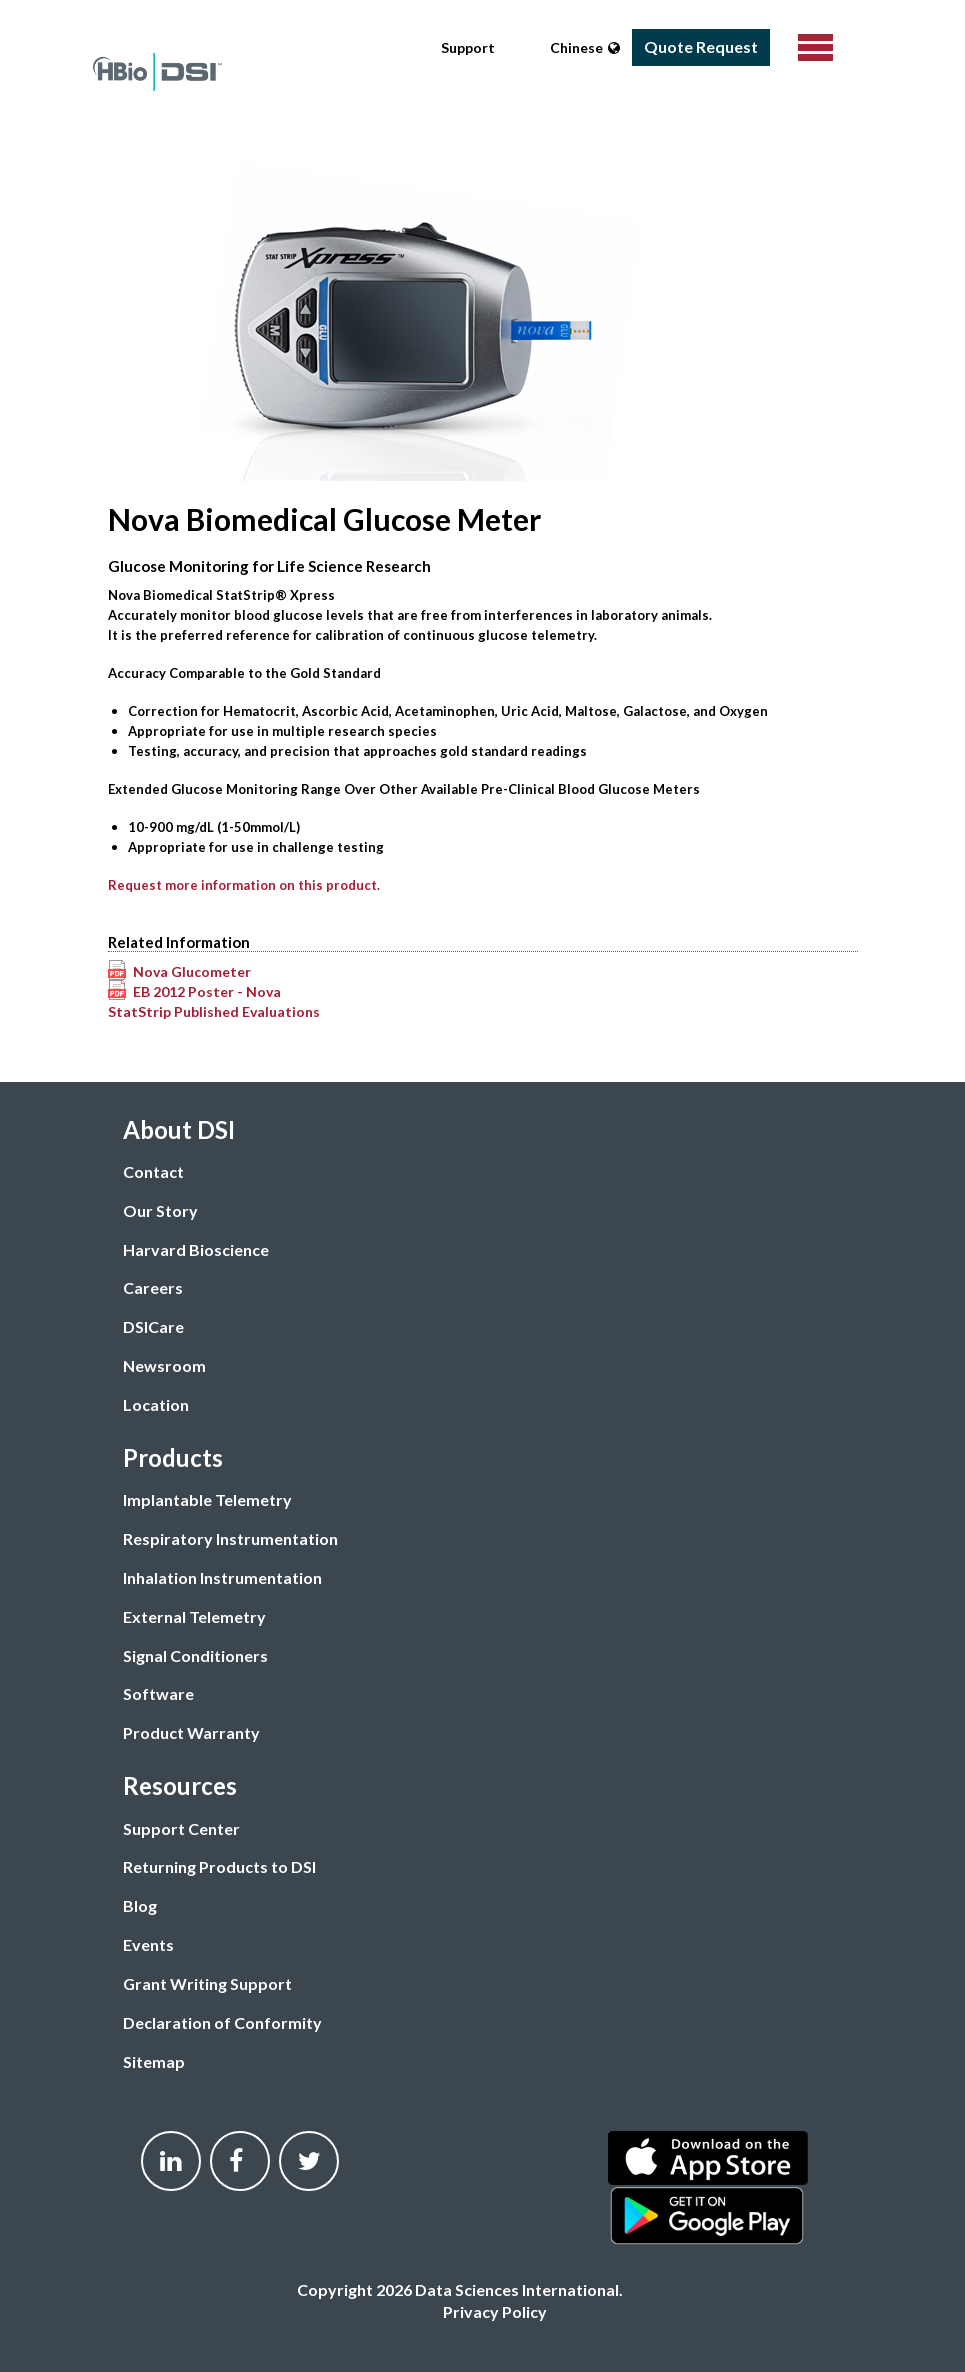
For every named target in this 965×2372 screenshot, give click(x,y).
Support (468, 47)
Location (156, 1404)
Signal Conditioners (195, 1655)
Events (148, 1944)
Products (173, 1457)
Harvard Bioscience (196, 1249)
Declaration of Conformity (222, 2022)
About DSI (179, 1129)
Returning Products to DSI (219, 1866)
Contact (153, 1171)
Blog (140, 1905)
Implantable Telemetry (207, 1499)
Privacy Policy (495, 2311)
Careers (153, 1287)
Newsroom (164, 1365)
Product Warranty (191, 1732)
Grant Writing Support (207, 1983)
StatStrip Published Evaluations (214, 1011)
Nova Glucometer (192, 971)
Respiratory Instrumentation (230, 1538)
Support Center (181, 1828)
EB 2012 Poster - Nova (207, 991)
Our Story (160, 1210)
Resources (180, 1785)
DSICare (153, 1326)
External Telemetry (194, 1616)
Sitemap (154, 2061)
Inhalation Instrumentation (222, 1577)
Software (158, 1693)
